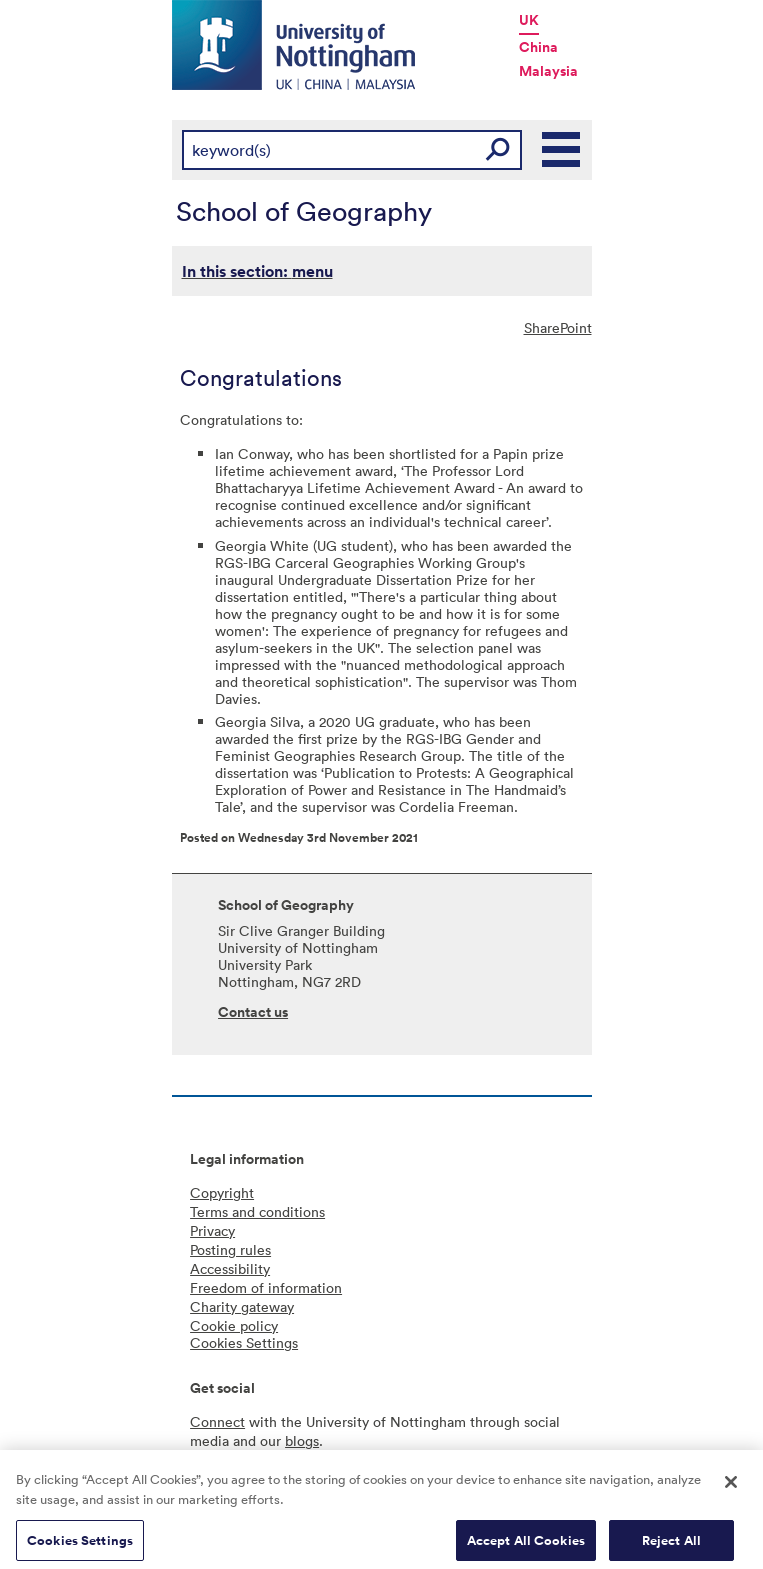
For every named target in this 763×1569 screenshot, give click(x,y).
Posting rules (230, 1249)
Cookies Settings (80, 1546)
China (538, 47)
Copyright (222, 1192)
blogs (302, 1440)
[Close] (731, 1489)
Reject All (671, 1546)
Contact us (253, 1012)
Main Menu (562, 150)
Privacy (212, 1230)
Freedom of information (266, 1287)
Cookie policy (234, 1325)
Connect (217, 1421)
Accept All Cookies (526, 1546)
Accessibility (230, 1268)
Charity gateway (242, 1306)
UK (529, 20)
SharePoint (558, 327)
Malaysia (548, 71)
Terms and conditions (257, 1211)
